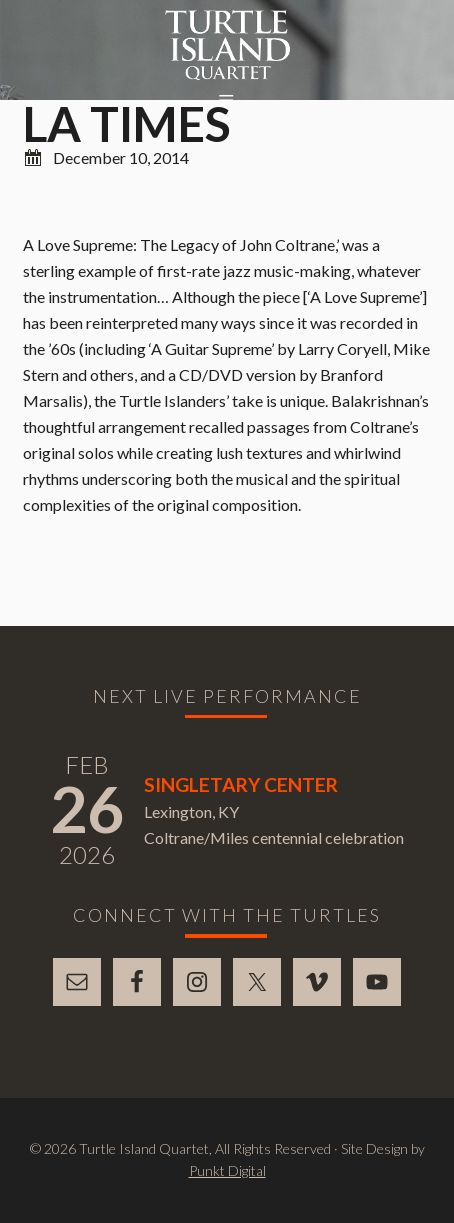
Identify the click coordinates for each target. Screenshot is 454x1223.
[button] (227, 101)
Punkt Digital (227, 1170)
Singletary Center (241, 784)
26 (87, 808)
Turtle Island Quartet (227, 45)
